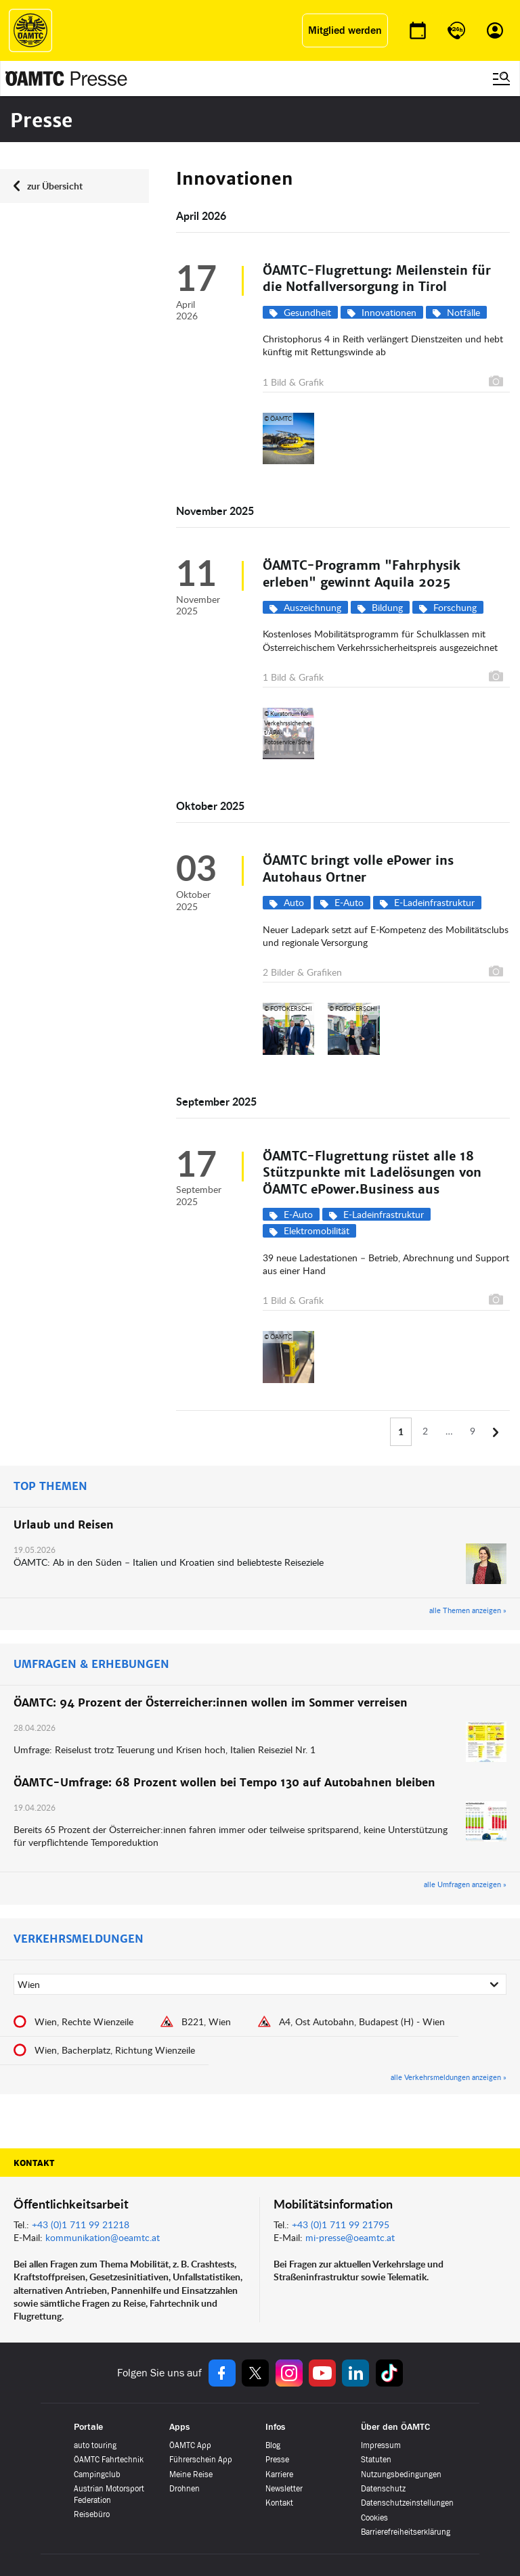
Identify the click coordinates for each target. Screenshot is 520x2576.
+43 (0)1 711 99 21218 (80, 2224)
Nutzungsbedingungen (401, 2474)
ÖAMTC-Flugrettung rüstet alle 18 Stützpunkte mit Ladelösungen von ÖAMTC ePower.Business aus (372, 1173)
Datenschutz (383, 2488)
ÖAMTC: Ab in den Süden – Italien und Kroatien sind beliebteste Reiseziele (170, 1562)
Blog (272, 2445)
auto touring (95, 2445)
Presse (277, 2459)
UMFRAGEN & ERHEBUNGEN (91, 1664)
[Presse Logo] (66, 78)
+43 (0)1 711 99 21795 (340, 2224)
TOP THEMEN (50, 1486)
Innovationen (389, 312)
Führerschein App (200, 2459)
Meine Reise (191, 2474)
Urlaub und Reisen (64, 1525)
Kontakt (34, 2163)
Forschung (455, 607)
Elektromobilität (316, 1230)
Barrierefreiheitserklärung (405, 2532)
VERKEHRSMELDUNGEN (79, 1939)
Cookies (374, 2518)
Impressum (381, 2445)
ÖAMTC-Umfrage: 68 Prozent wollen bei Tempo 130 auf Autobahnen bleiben (224, 1783)
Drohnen (184, 2488)
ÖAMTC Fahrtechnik (109, 2459)
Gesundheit (307, 312)
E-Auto (349, 902)
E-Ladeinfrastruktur (434, 902)
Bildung (387, 607)
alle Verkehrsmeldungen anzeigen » (448, 2077)
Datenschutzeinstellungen (407, 2503)
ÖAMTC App (190, 2445)
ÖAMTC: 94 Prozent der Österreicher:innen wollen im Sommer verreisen (211, 1703)
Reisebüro (92, 2514)
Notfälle (463, 312)
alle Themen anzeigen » (467, 1610)
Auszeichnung (312, 607)
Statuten (376, 2459)
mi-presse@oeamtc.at (350, 2237)
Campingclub (97, 2474)
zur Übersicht (55, 185)
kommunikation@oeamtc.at (102, 2237)
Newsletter (284, 2488)
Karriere (279, 2474)
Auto (294, 902)
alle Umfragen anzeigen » (465, 1884)
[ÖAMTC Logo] (30, 30)
